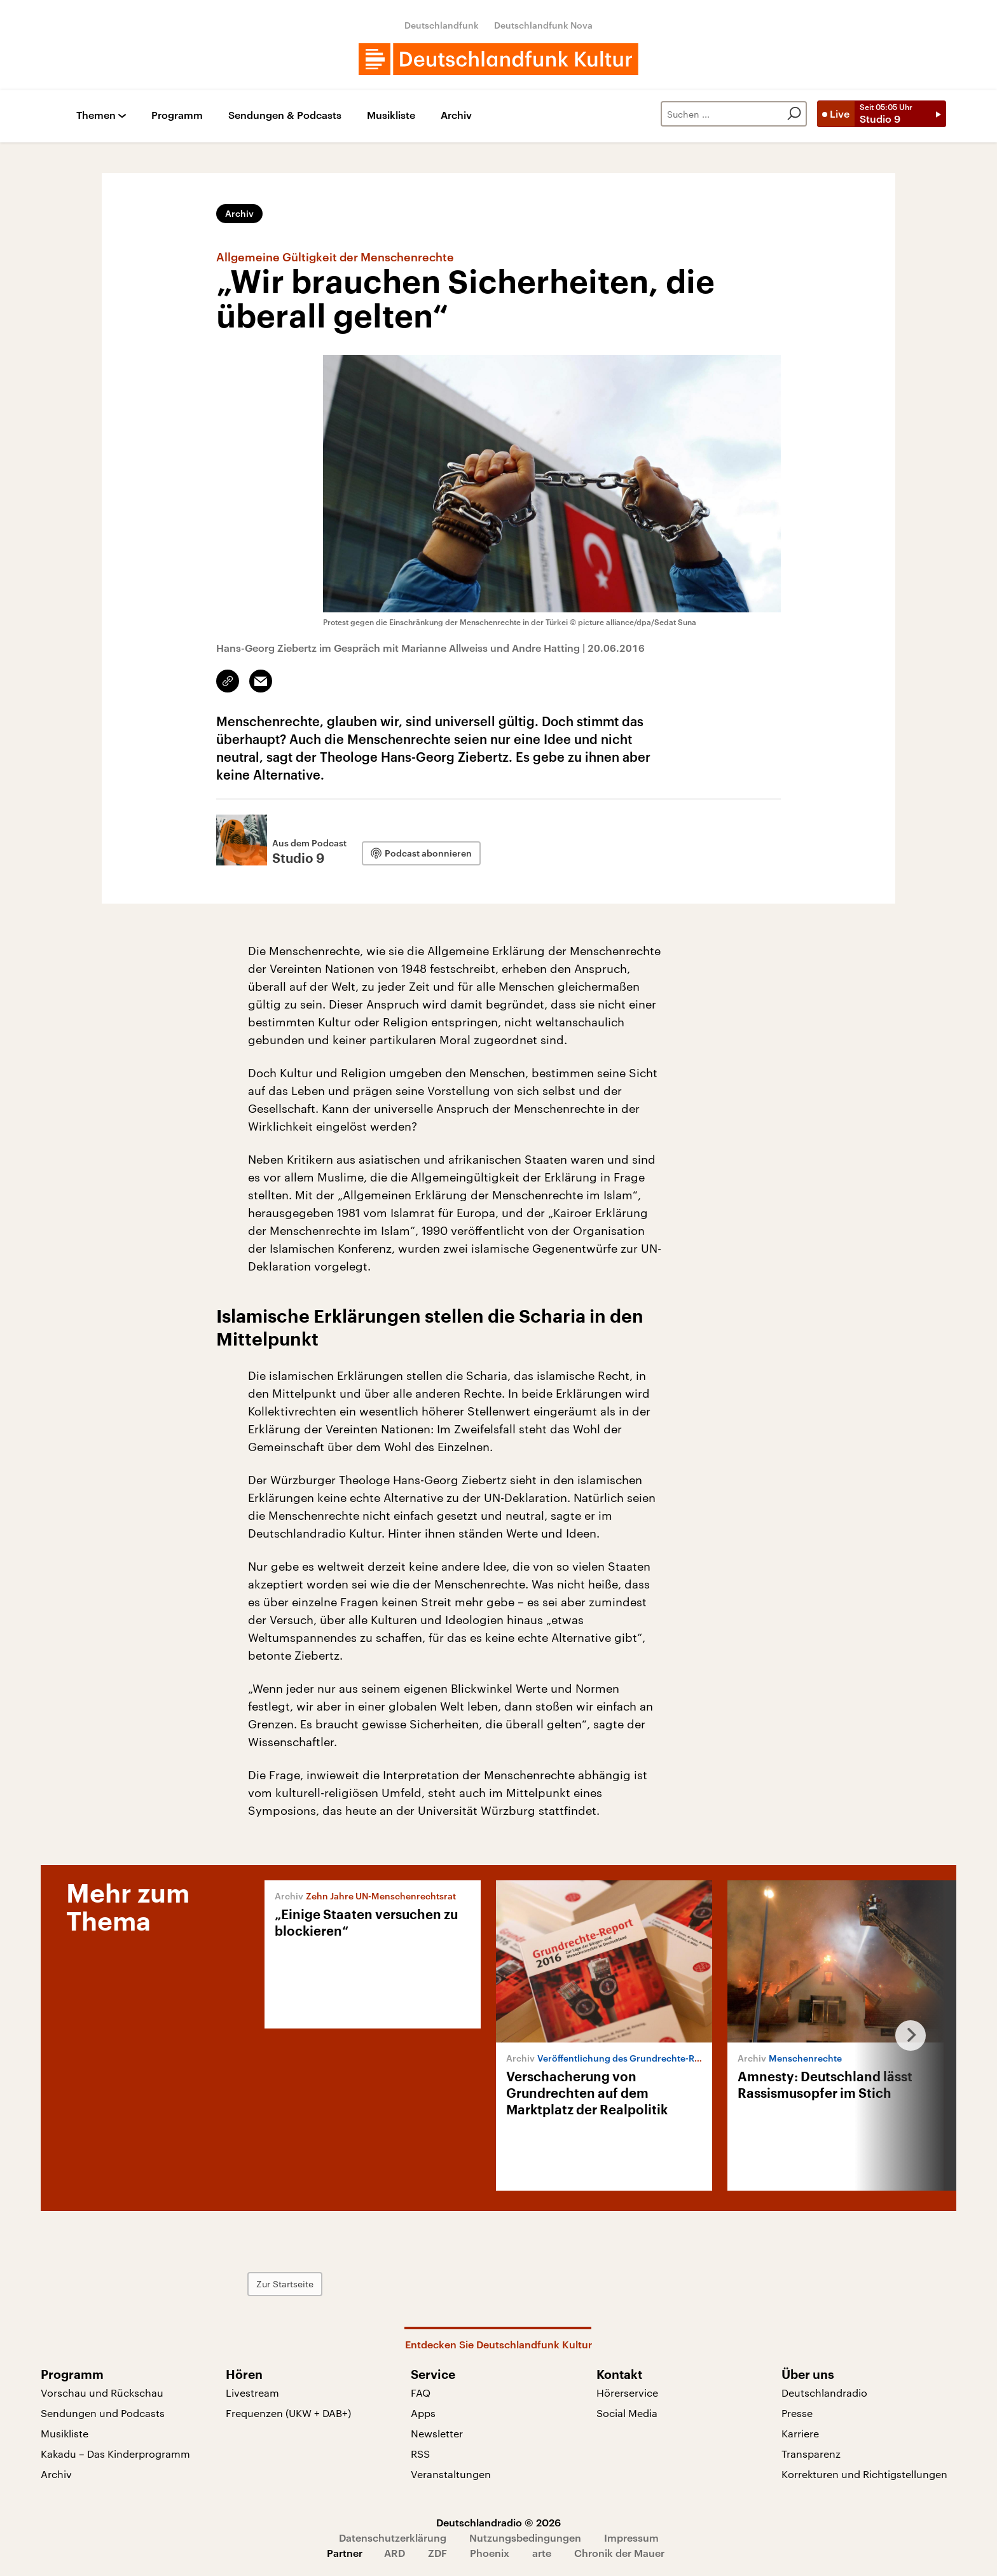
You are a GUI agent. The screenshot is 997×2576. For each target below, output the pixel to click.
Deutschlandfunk (441, 25)
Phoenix (489, 2553)
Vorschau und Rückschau (102, 2393)
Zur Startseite (284, 2283)
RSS (420, 2454)
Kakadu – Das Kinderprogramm (115, 2454)
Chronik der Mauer (619, 2553)
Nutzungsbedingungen (525, 2537)
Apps (423, 2413)
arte (541, 2553)
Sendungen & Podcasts (284, 115)
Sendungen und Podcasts (103, 2413)
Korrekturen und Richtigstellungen (864, 2474)
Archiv (456, 115)
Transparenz (811, 2454)
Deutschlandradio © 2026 (498, 2522)
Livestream (252, 2393)
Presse (797, 2413)
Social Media (626, 2413)
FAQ (420, 2393)
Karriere (800, 2433)
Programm (177, 115)
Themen (96, 115)
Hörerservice (627, 2393)
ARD (394, 2553)
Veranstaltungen (451, 2474)
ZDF (437, 2553)
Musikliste (391, 115)
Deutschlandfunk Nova (543, 25)
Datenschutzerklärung (392, 2537)
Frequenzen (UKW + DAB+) (288, 2413)
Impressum (631, 2537)
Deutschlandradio (824, 2393)
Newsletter (437, 2433)
